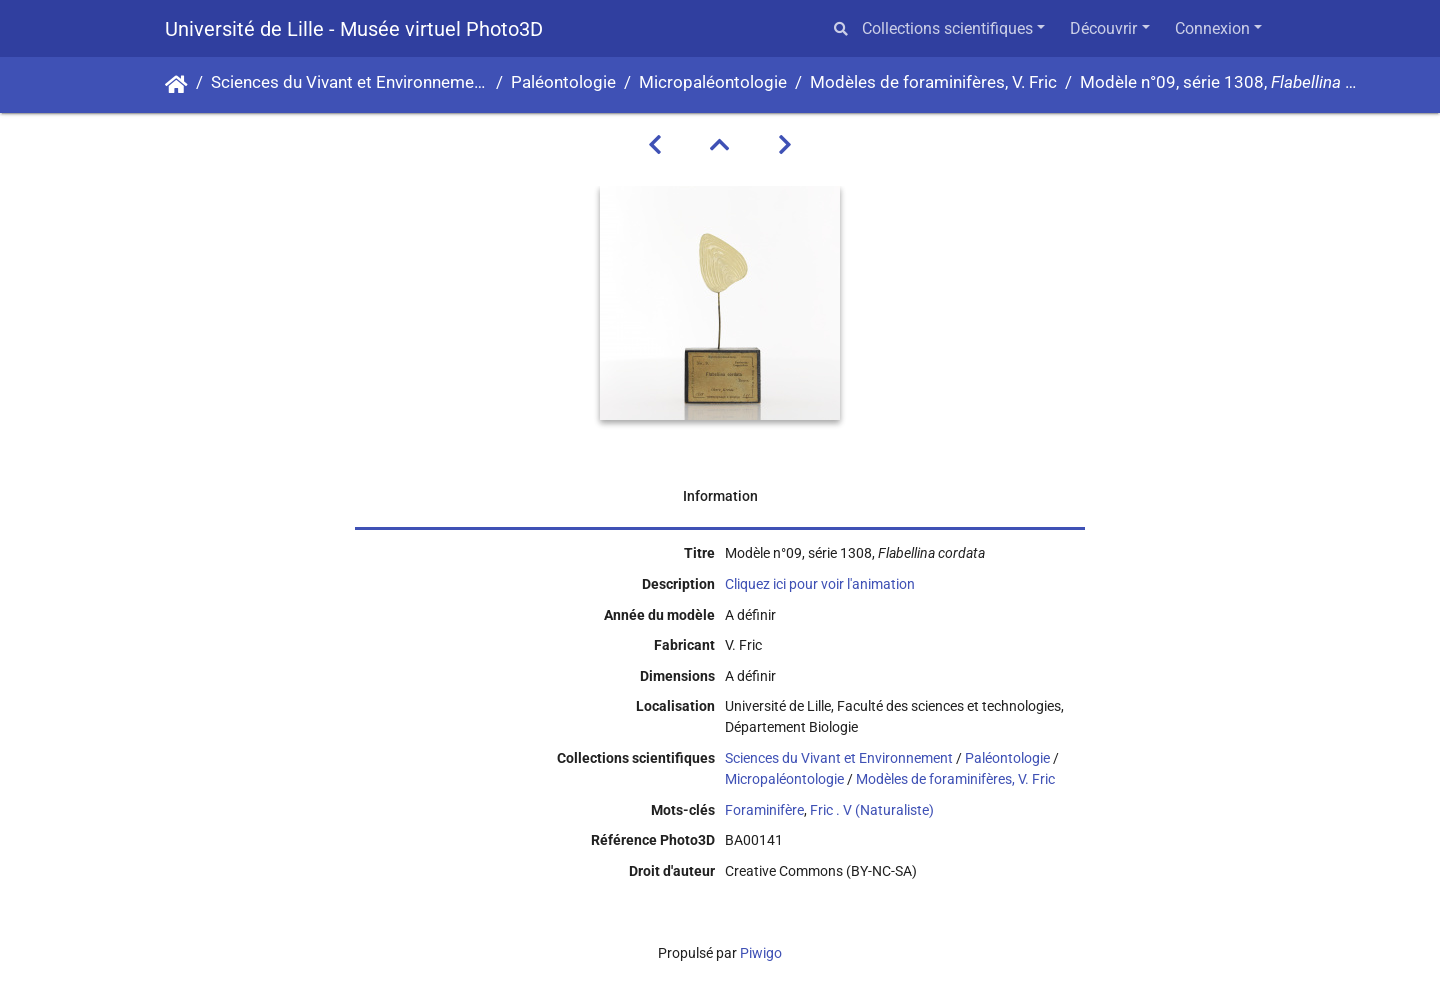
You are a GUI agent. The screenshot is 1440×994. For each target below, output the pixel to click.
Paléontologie (563, 82)
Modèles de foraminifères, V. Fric (933, 82)
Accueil (176, 85)
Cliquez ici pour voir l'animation (820, 584)
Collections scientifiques (947, 28)
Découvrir (1103, 28)
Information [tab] (720, 496)
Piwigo (761, 953)
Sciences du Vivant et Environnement (349, 82)
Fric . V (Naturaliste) (872, 810)
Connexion (1212, 28)
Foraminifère (764, 810)
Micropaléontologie (713, 82)
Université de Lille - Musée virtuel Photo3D (354, 29)
